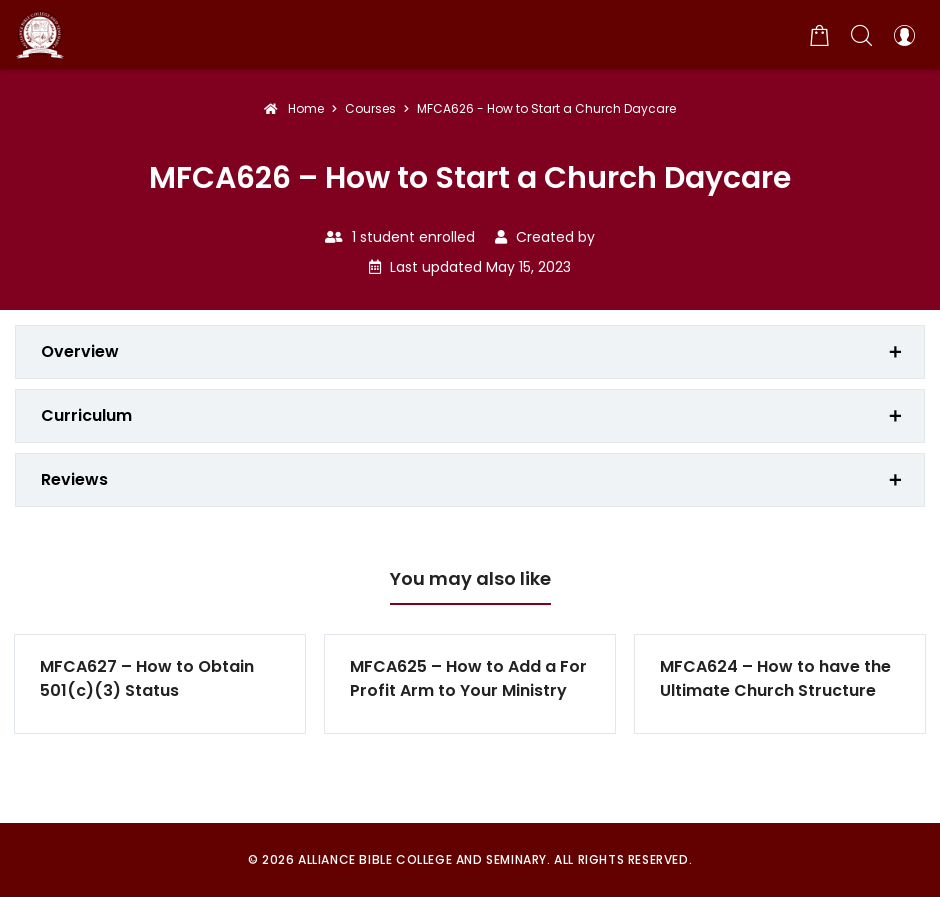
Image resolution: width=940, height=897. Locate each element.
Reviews (74, 479)
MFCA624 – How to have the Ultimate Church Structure (775, 678)
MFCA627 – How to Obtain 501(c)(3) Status (147, 678)
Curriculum (86, 415)
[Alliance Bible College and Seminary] (40, 35)
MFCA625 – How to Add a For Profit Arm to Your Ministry (468, 678)
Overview (80, 351)
